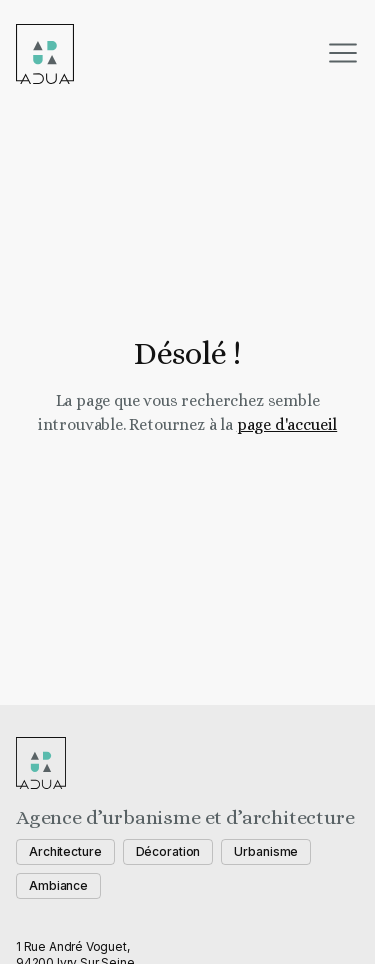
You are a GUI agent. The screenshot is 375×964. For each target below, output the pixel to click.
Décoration (168, 851)
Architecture (65, 851)
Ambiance (58, 885)
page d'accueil (287, 424)
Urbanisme (266, 851)
